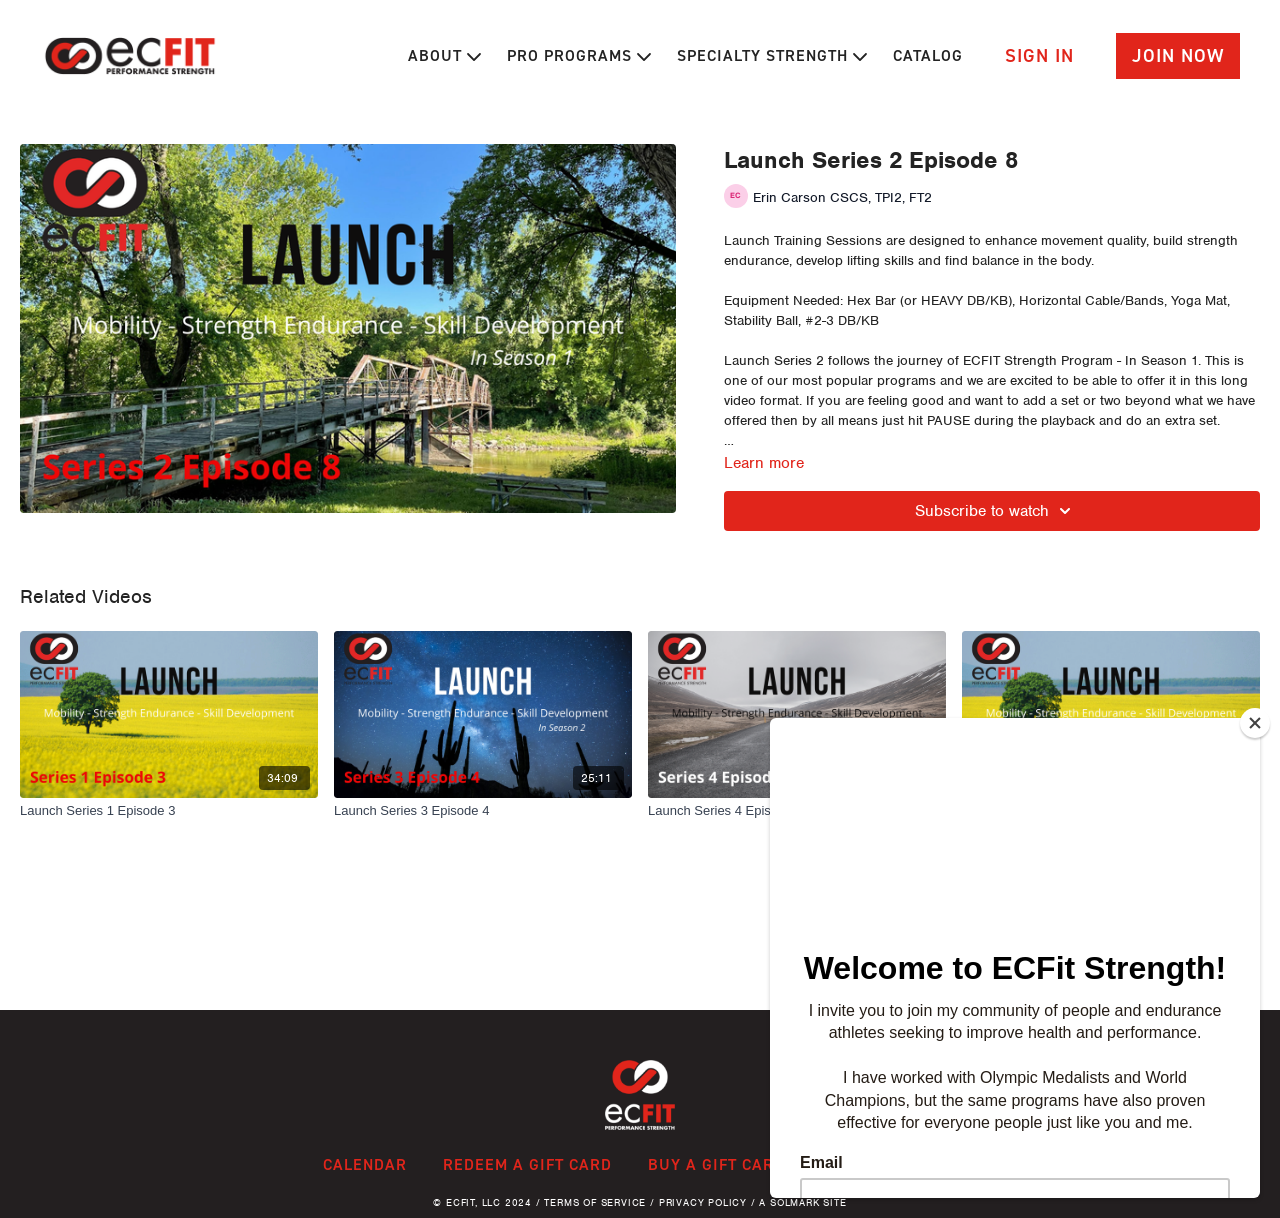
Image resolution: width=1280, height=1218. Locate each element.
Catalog (928, 55)
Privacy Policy (703, 1202)
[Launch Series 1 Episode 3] (169, 811)
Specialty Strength (772, 55)
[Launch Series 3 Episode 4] (483, 811)
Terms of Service (595, 1202)
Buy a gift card (716, 1164)
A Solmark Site (802, 1202)
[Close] (1255, 723)
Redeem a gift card (527, 1164)
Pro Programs (579, 55)
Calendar (365, 1164)
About (444, 55)
